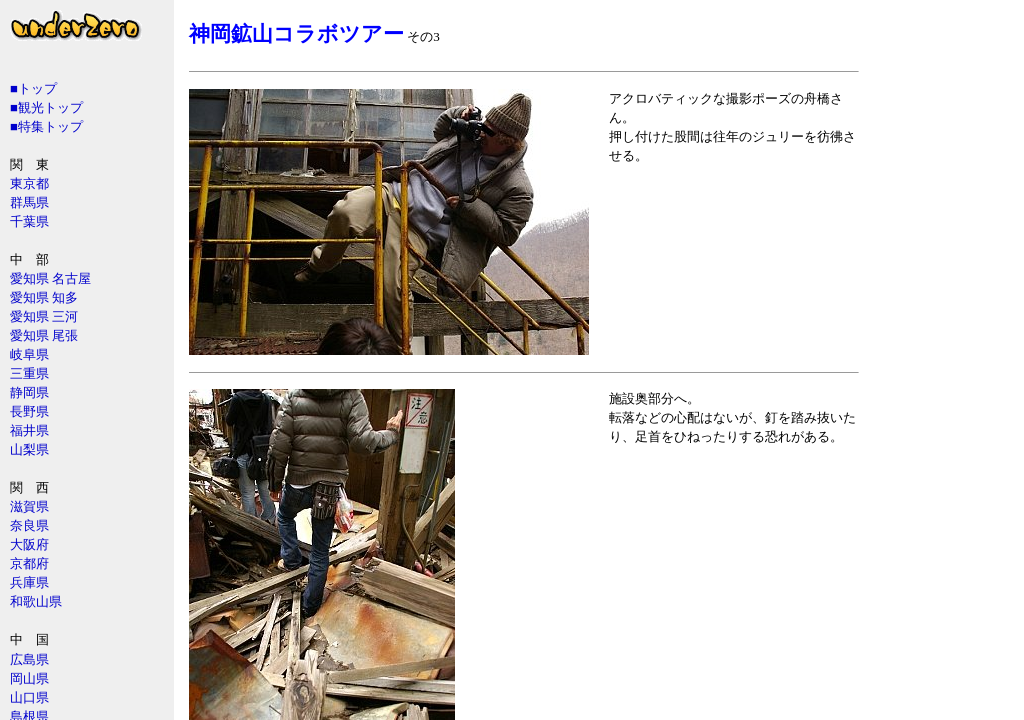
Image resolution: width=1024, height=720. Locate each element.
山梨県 (29, 449)
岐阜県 (29, 354)
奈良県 (29, 525)
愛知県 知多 (44, 297)
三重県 (29, 373)
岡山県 (29, 678)
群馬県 (29, 202)
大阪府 (29, 544)
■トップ (33, 88)
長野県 (29, 411)
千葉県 (29, 221)
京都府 (29, 563)
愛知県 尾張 (44, 335)
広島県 (29, 659)
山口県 (29, 697)
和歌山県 (36, 601)
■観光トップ (46, 107)
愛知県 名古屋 (50, 278)
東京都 (29, 183)
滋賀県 (29, 506)
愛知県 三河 (44, 316)
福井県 (29, 430)
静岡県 (29, 392)
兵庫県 (29, 582)
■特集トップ (46, 126)
